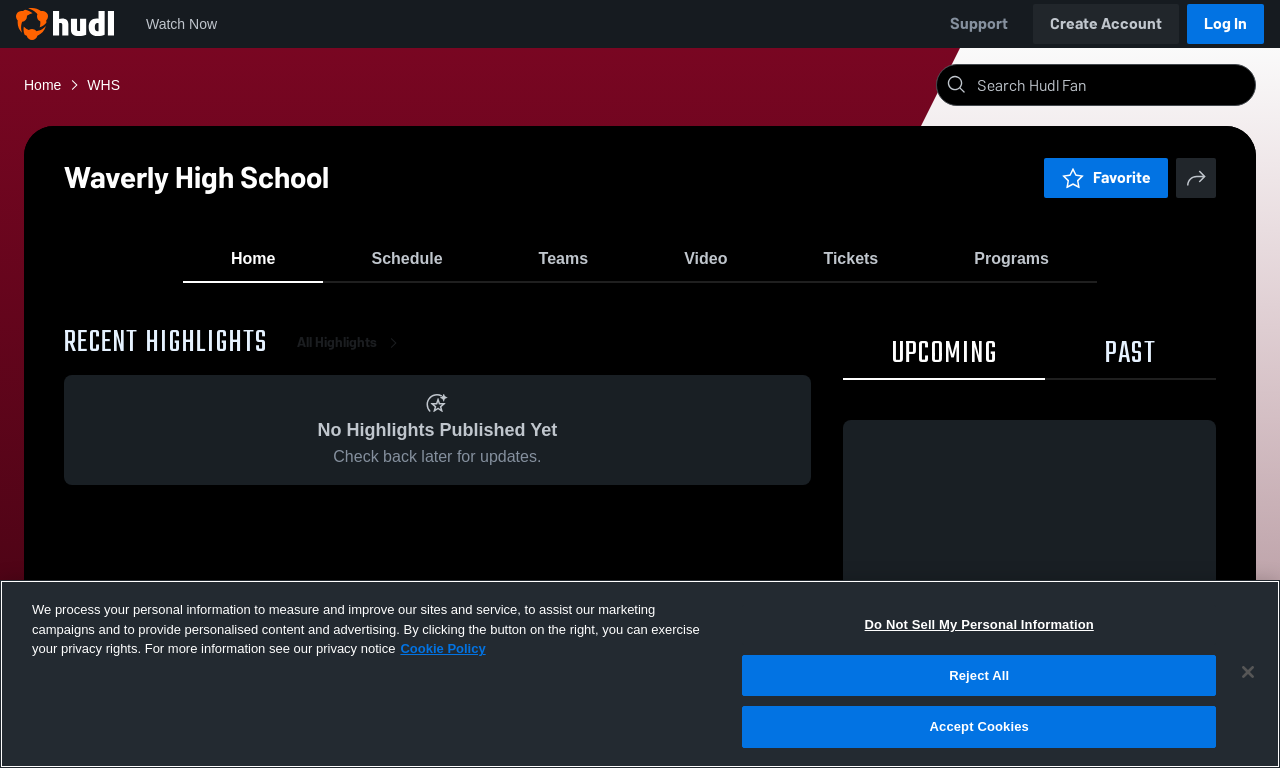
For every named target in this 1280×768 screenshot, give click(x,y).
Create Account (1106, 23)
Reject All (979, 675)
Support (979, 23)
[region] (640, 674)
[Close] (1248, 672)
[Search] (1112, 85)
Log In (1225, 23)
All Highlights (351, 359)
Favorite (1106, 177)
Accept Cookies (979, 726)
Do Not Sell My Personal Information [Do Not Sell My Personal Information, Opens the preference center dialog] (979, 624)
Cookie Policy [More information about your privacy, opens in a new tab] (442, 648)
